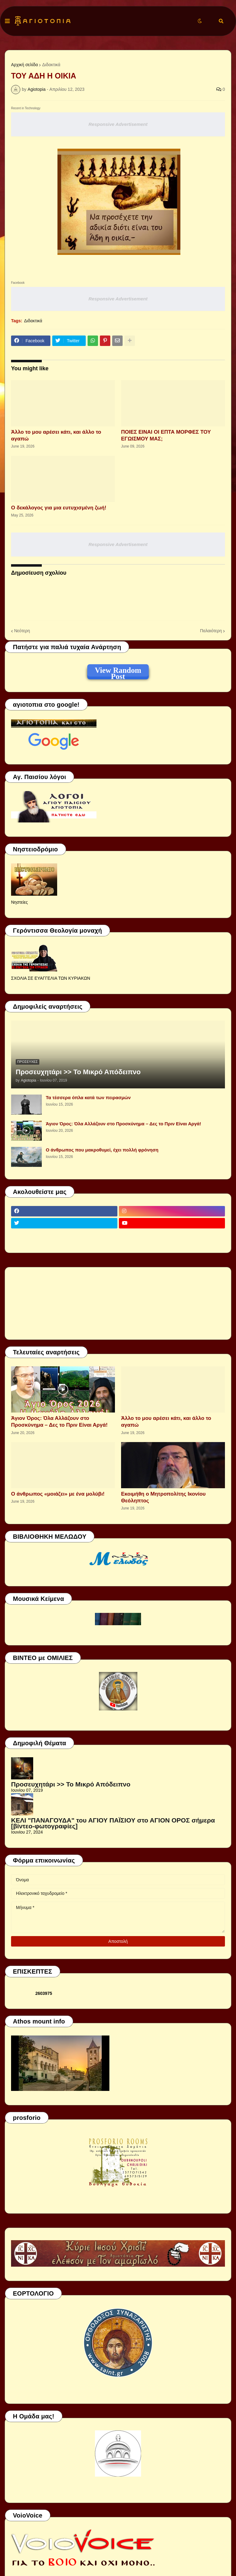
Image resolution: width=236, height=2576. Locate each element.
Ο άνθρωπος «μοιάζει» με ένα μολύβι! (57, 1494)
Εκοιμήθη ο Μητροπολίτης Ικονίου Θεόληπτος (163, 1497)
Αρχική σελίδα (24, 64)
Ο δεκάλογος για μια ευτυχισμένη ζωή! (58, 508)
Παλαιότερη (211, 630)
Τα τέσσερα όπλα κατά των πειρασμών (88, 1097)
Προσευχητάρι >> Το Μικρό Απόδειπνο (78, 1072)
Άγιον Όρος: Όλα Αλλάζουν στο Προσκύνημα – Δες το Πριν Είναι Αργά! (123, 1123)
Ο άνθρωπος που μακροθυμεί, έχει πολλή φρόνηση (102, 1149)
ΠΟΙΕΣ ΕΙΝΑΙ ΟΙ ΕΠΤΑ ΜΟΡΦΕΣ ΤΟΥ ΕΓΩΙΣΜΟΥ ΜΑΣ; (166, 435)
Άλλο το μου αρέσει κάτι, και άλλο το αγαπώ (56, 435)
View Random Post (118, 671)
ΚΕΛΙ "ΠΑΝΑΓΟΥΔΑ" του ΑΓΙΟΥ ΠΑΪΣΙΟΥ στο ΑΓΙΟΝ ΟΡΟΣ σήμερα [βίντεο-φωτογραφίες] (113, 1823)
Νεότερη (22, 630)
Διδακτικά (51, 64)
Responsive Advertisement (118, 124)
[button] (7, 21)
